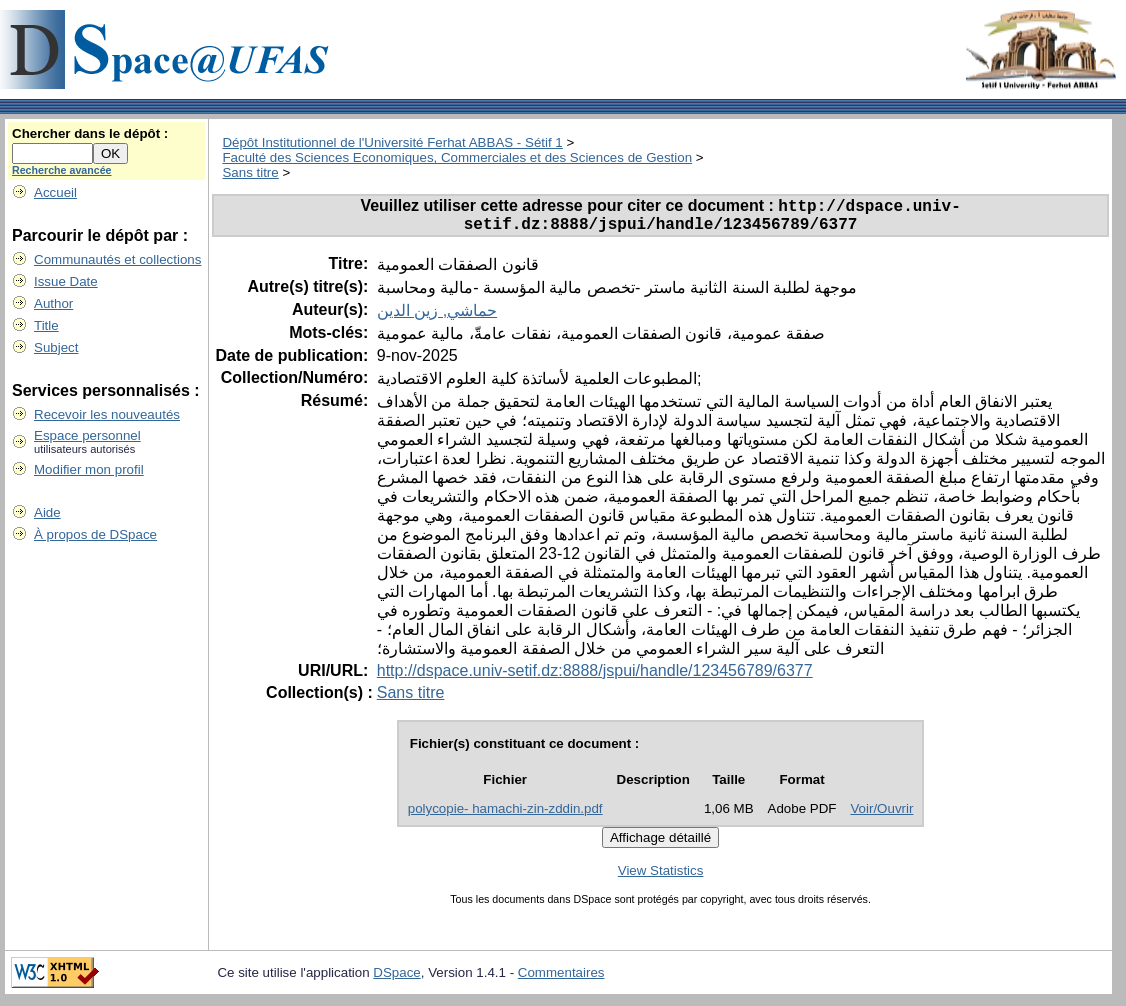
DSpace (396, 979)
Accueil (55, 192)
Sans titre (250, 172)
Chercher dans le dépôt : (90, 133)
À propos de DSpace (95, 534)
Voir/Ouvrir (881, 815)
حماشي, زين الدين (437, 317)
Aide (47, 512)
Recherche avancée (62, 170)
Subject (56, 347)
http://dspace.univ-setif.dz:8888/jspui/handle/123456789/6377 (595, 677)
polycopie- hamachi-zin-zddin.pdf (505, 815)
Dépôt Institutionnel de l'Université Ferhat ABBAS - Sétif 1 (392, 142)
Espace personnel (87, 435)
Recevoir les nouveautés (107, 414)
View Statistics (661, 877)
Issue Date (66, 281)
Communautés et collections (117, 259)
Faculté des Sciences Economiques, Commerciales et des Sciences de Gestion (457, 157)
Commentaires (561, 979)
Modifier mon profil (89, 469)
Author (53, 303)
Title (46, 325)
